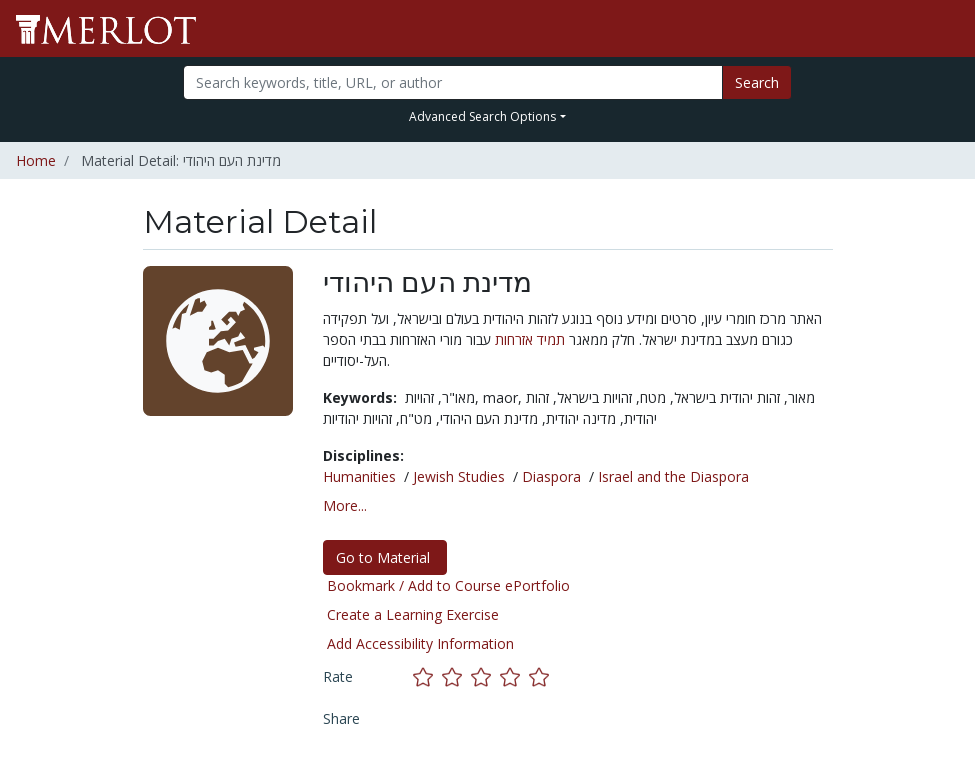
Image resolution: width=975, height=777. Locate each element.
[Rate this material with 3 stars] (485, 676)
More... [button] (345, 505)
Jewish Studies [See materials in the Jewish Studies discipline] (459, 476)
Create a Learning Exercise (413, 614)
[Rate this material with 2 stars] (456, 676)
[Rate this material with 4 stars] (514, 676)
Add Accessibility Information (420, 643)
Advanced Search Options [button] (482, 116)
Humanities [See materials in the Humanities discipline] (359, 476)
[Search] (453, 82)
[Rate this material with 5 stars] (541, 676)
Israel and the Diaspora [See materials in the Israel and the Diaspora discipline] (673, 476)
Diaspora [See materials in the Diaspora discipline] (551, 476)
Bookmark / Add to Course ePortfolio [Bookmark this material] (448, 585)
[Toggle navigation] (947, 29)
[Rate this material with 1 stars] (427, 676)
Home (36, 160)
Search (757, 82)
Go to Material (385, 557)
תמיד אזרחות (530, 339)
